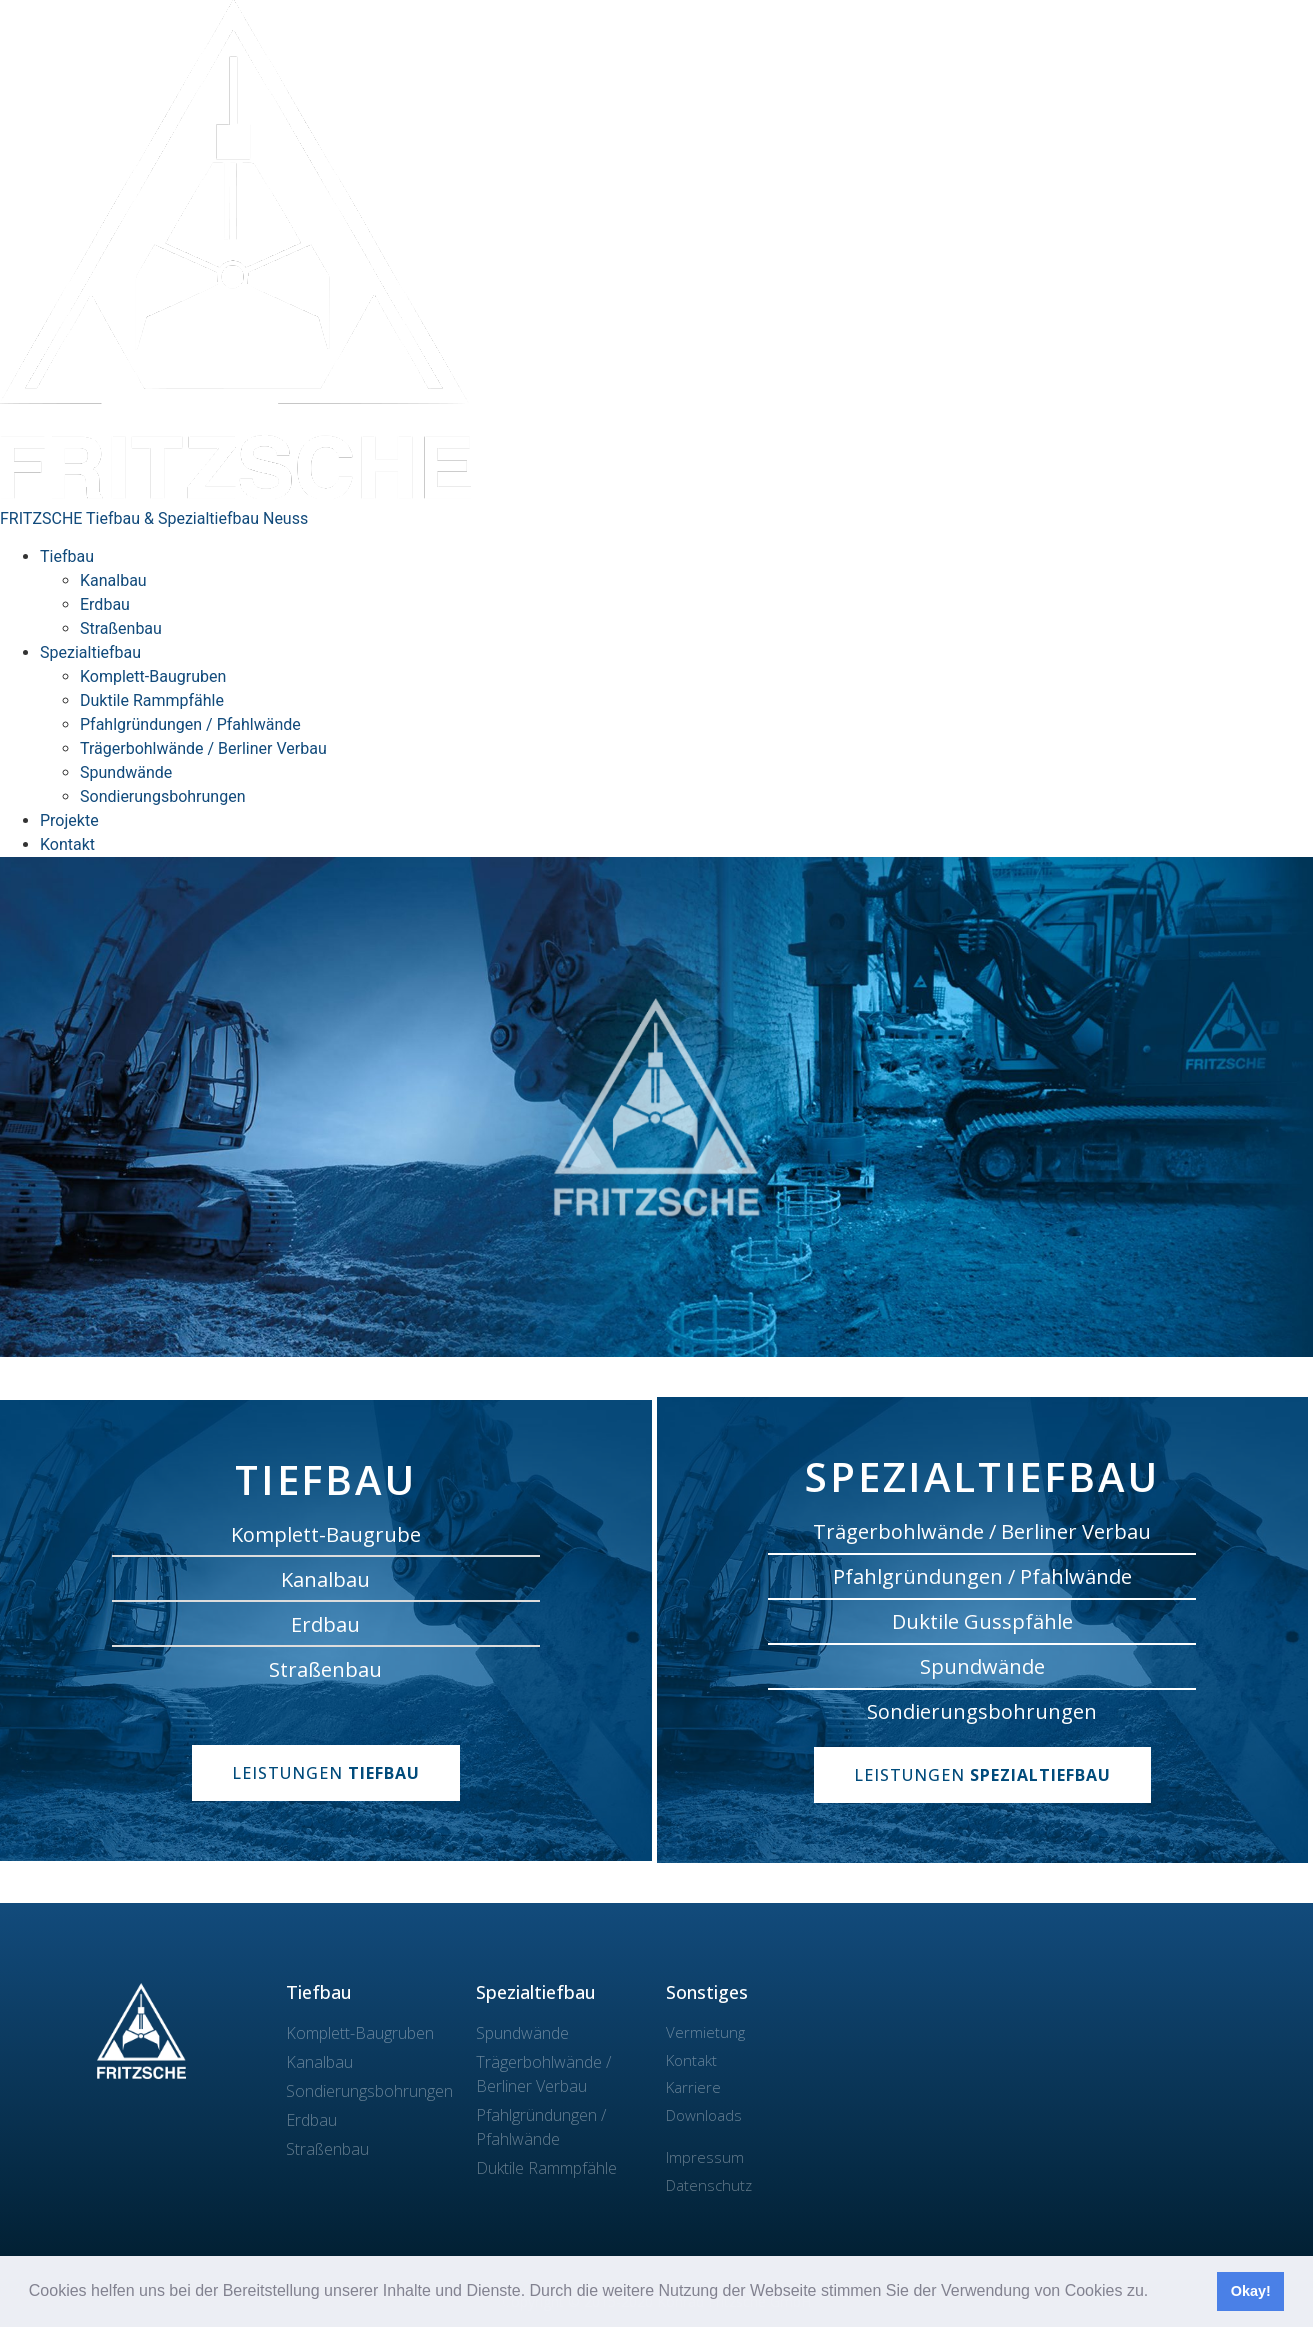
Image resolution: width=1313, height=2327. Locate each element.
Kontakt (67, 844)
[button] (1156, 2293)
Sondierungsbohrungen (162, 796)
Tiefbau (67, 556)
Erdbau (105, 604)
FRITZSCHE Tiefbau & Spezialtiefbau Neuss (154, 518)
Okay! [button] (1251, 2291)
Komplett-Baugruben (153, 676)
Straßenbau (121, 628)
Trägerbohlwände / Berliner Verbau (203, 748)
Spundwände (126, 772)
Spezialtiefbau (90, 652)
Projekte (69, 820)
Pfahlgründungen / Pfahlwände (190, 724)
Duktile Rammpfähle (152, 700)
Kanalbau (113, 580)
